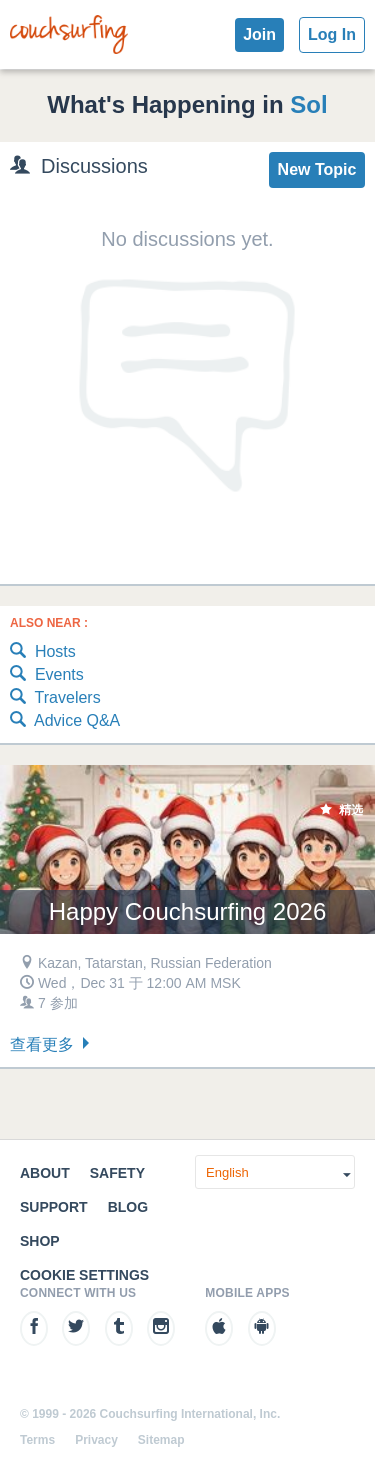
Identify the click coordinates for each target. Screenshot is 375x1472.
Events (47, 675)
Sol (308, 104)
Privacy (96, 1440)
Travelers (55, 698)
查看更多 (52, 1044)
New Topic (317, 169)
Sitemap (161, 1440)
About (45, 1173)
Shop (40, 1241)
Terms (37, 1440)
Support (54, 1207)
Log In (332, 34)
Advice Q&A (65, 721)
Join (259, 34)
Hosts (43, 652)
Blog (128, 1207)
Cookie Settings (84, 1275)
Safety (117, 1173)
